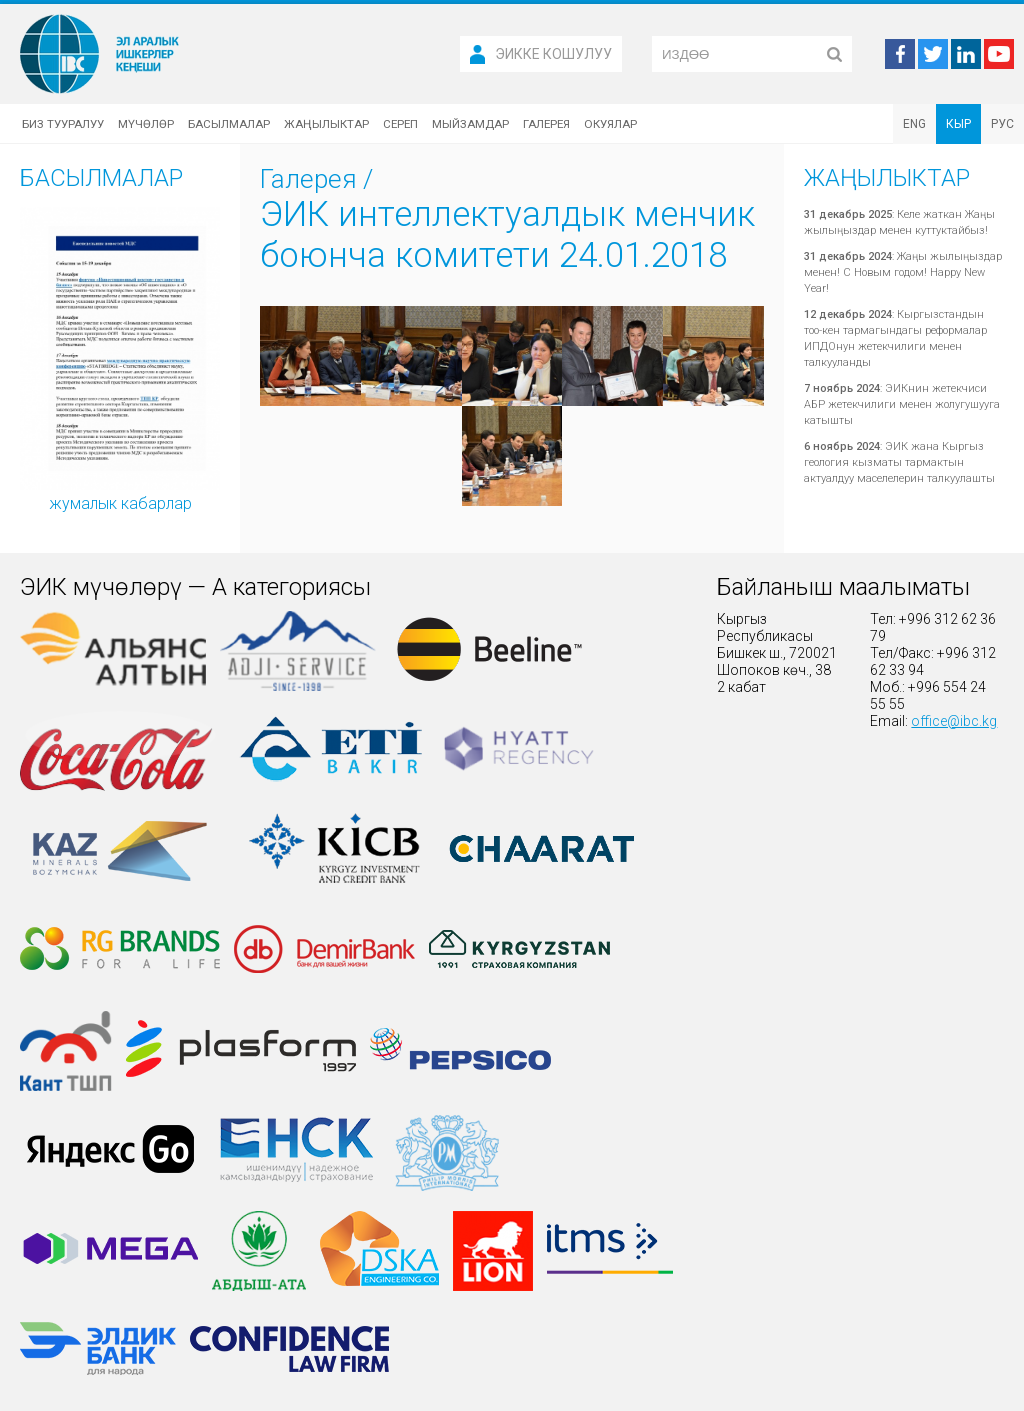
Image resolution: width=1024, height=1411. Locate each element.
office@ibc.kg (954, 721)
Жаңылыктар (326, 124)
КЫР (958, 124)
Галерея (546, 124)
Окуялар (610, 124)
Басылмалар (229, 124)
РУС (1002, 124)
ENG (914, 124)
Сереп (400, 124)
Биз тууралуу (63, 124)
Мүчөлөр (146, 124)
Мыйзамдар (470, 124)
